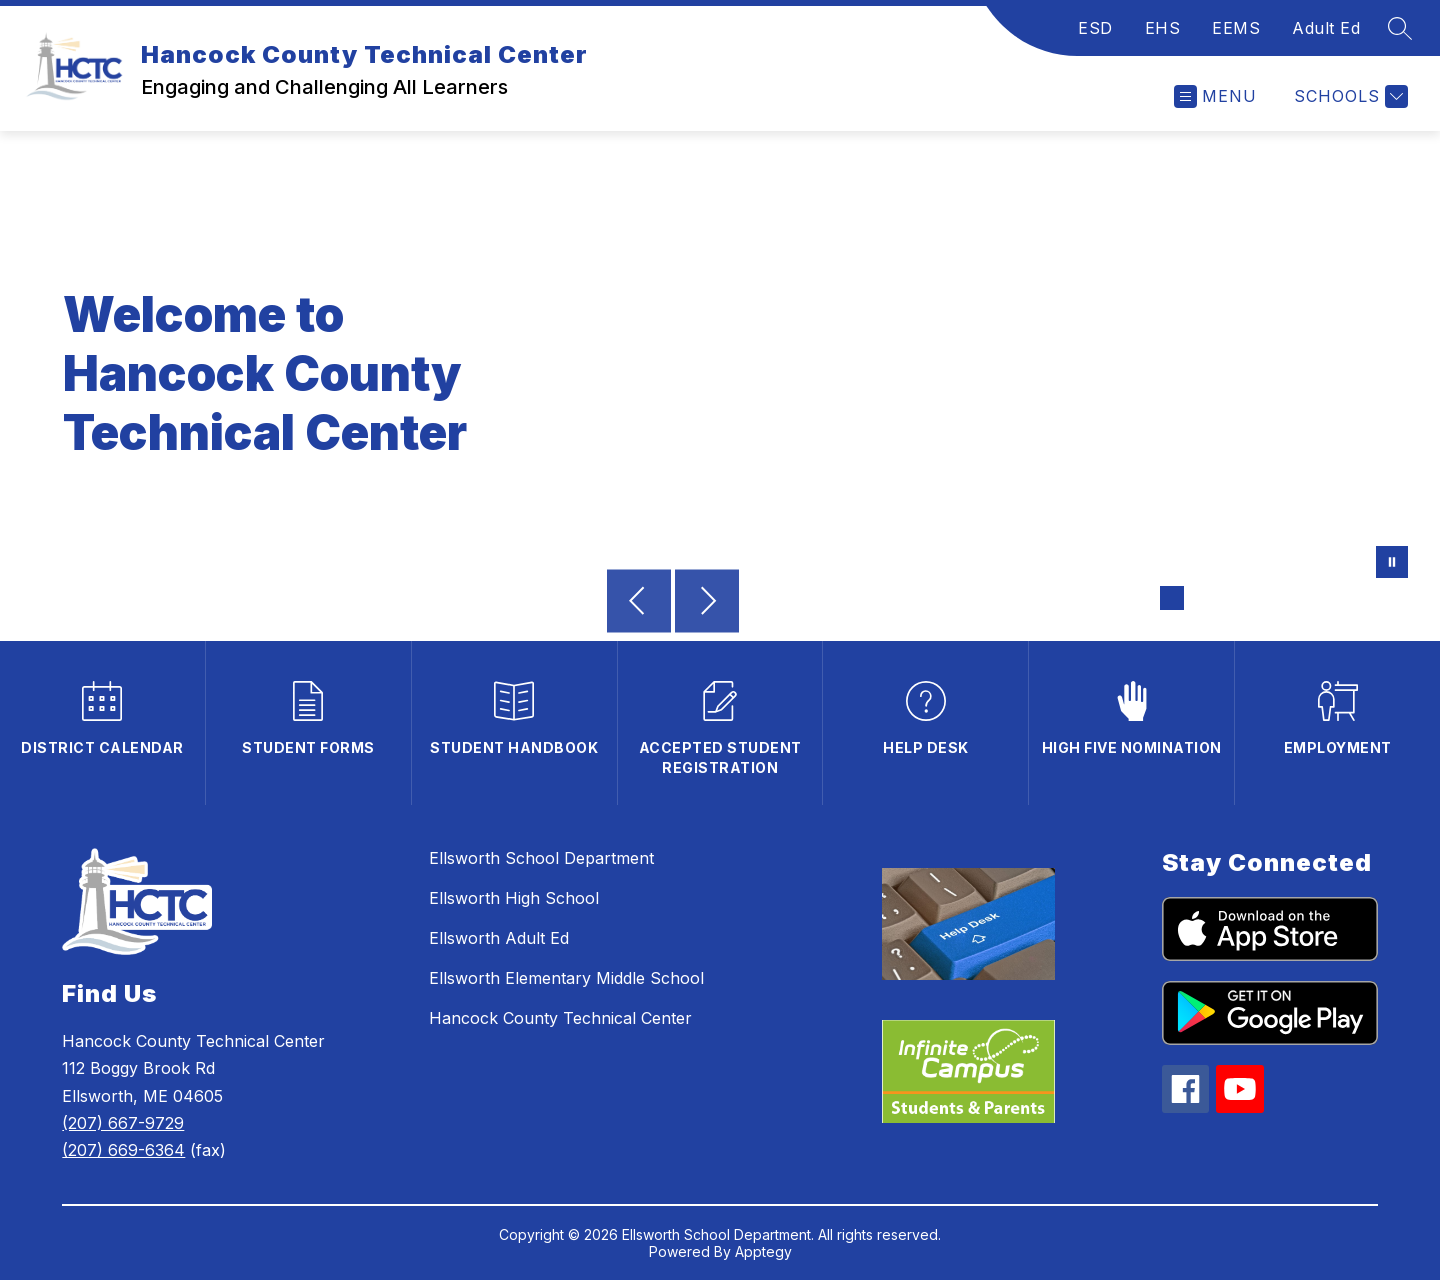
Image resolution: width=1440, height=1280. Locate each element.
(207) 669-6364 (123, 1150)
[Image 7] (1364, 598)
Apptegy (763, 1251)
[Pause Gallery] (1392, 564)
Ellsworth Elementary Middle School (566, 978)
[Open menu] (1215, 96)
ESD (1095, 28)
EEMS (1236, 28)
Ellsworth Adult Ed (499, 938)
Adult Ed (1326, 28)
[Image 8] (1396, 598)
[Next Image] (707, 603)
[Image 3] (1236, 598)
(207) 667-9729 (123, 1123)
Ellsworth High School (514, 898)
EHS (1163, 28)
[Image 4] (1268, 598)
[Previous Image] (639, 603)
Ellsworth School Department (541, 858)
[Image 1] (1172, 598)
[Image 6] (1332, 598)
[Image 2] (1204, 598)
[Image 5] (1300, 598)
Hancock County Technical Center (560, 1018)
